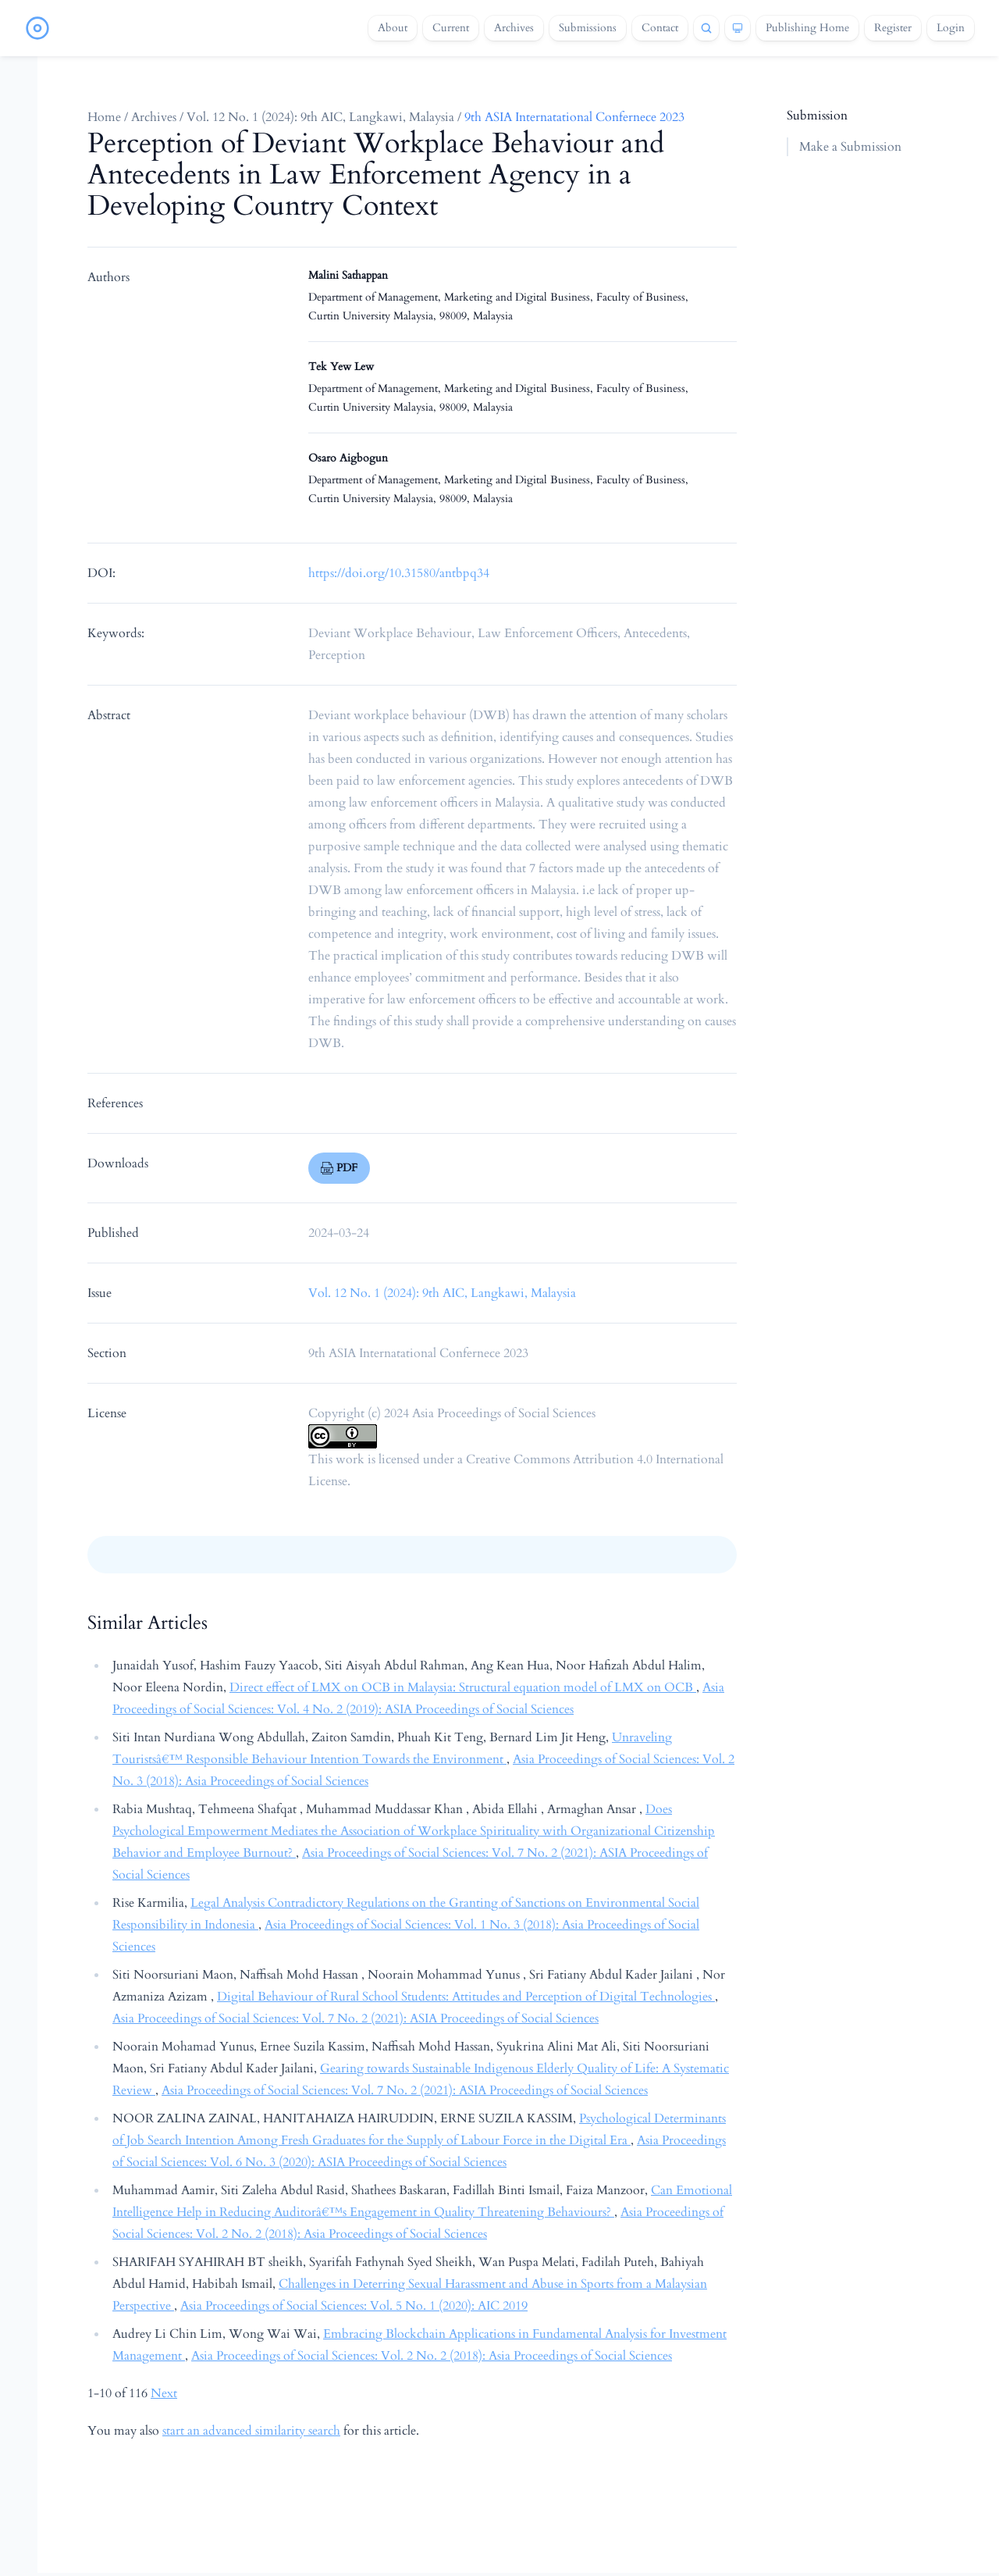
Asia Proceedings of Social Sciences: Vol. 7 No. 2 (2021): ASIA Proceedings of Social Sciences (355, 2018)
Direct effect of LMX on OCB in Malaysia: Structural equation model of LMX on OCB (462, 1687)
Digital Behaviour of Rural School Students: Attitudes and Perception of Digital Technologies (466, 1996)
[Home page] (37, 28)
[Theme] (737, 28)
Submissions (588, 27)
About (392, 27)
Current (450, 27)
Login (951, 27)
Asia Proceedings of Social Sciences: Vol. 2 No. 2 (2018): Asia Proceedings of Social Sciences (431, 2355)
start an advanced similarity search (251, 2430)
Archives (514, 27)
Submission (817, 115)
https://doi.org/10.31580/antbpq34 (398, 573)
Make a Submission (850, 146)
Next (164, 2393)
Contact (660, 27)
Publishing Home (807, 27)
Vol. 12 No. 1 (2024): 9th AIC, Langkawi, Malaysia (320, 117)
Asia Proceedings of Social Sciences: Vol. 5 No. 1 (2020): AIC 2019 (354, 2305)
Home (104, 117)
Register (893, 27)
